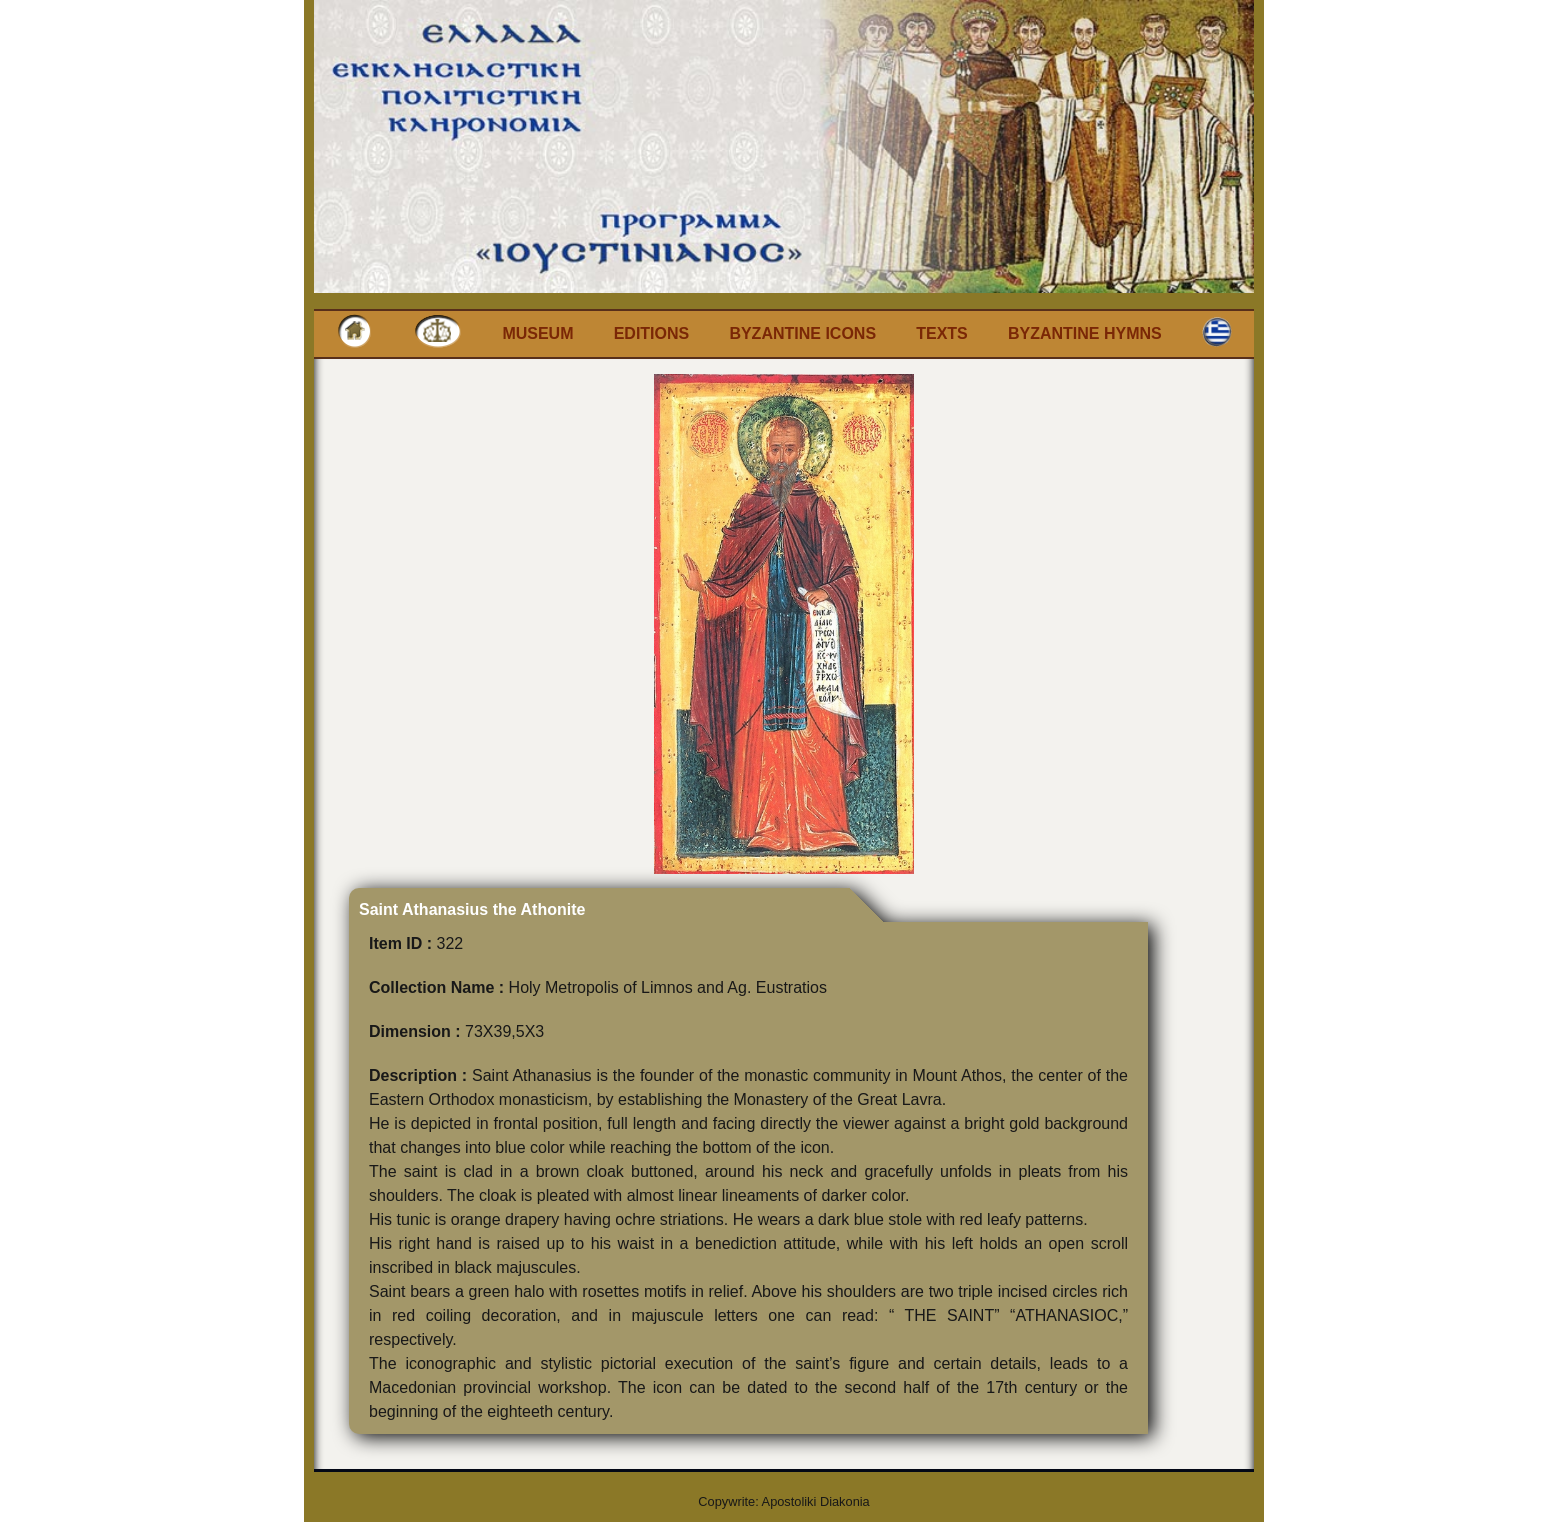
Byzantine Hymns (1085, 333)
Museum (537, 333)
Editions (652, 333)
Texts (942, 333)
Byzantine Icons (802, 333)
